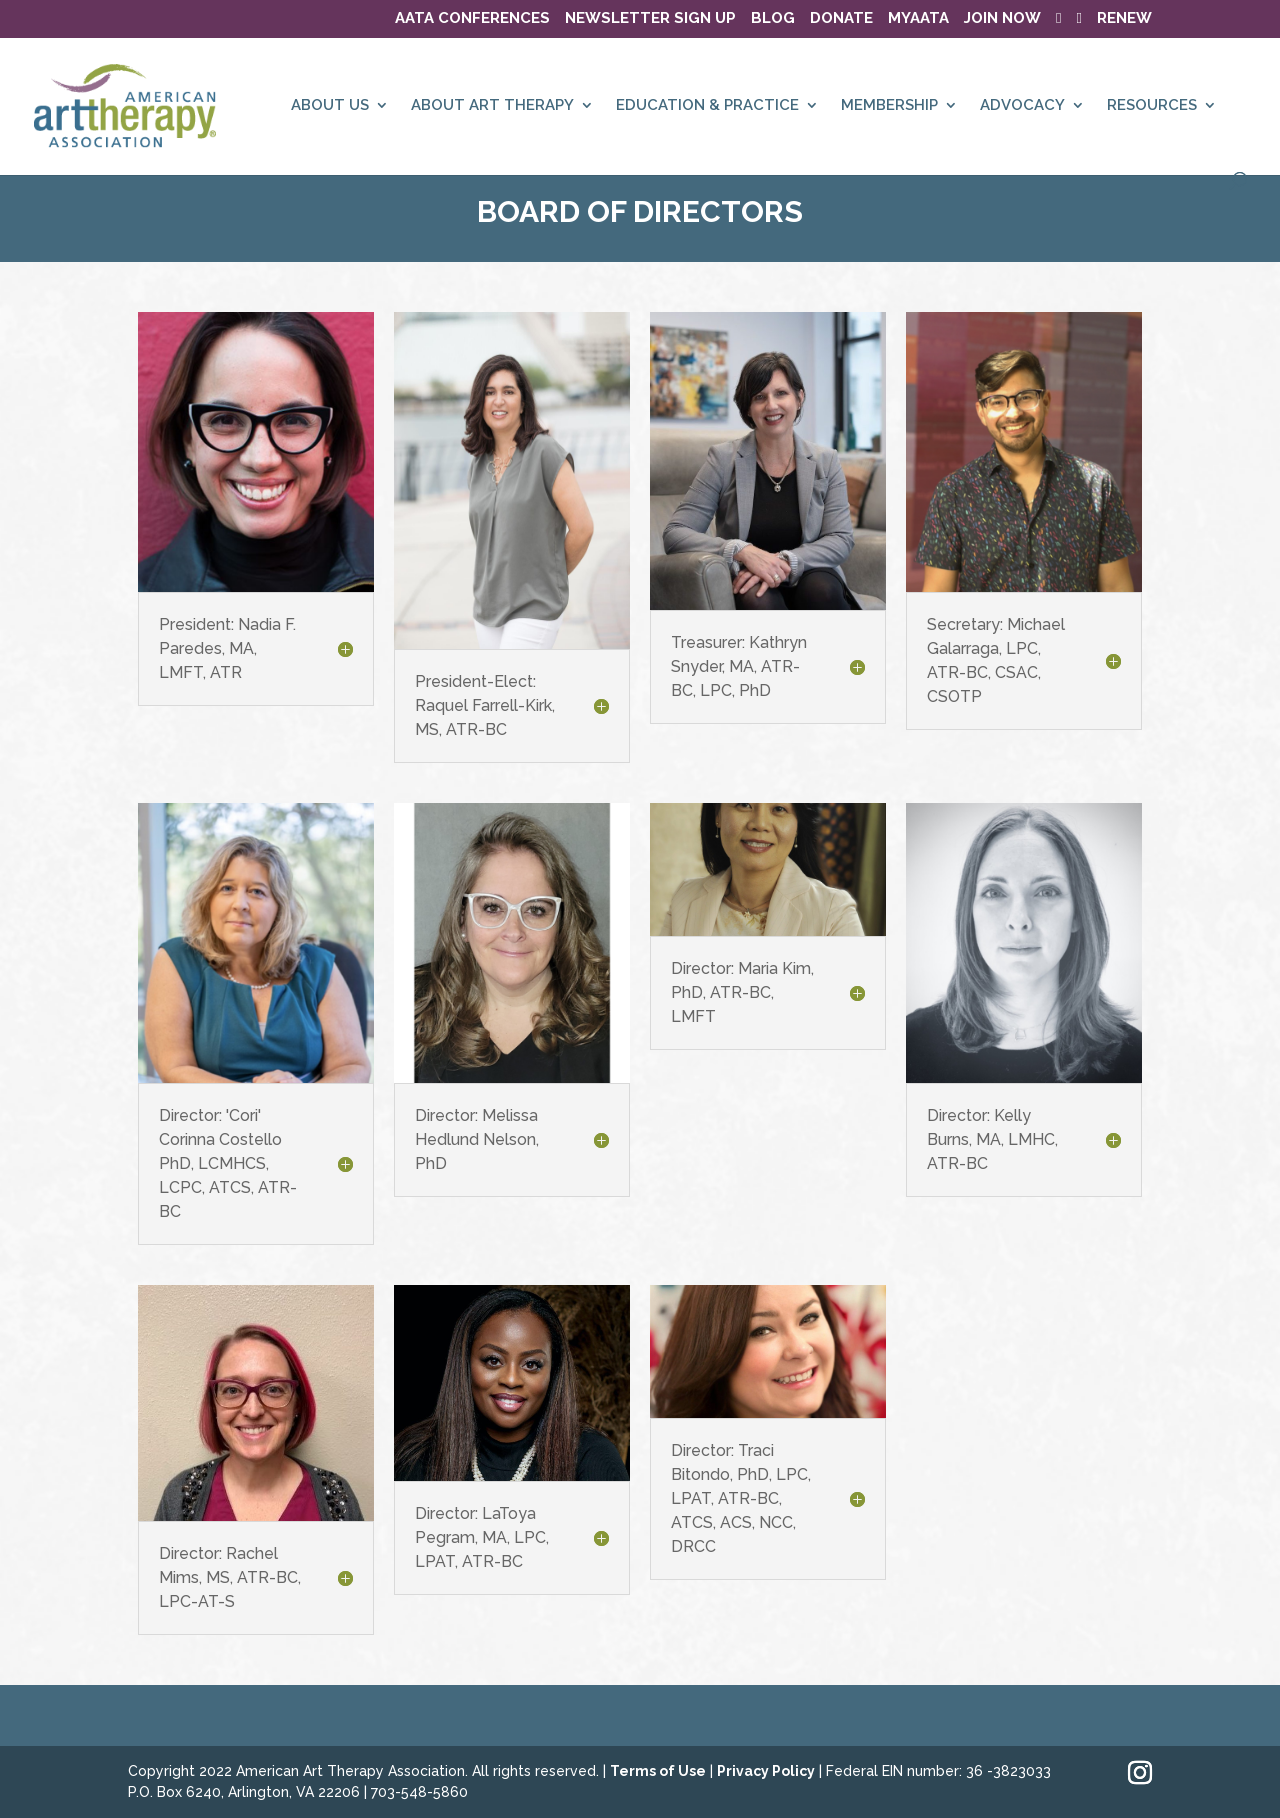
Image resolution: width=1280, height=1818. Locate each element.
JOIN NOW (1002, 19)
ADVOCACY (1022, 106)
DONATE (841, 19)
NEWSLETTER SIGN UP (650, 19)
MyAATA (918, 19)
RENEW (1124, 19)
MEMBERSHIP (889, 106)
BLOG (773, 19)
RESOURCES (1152, 106)
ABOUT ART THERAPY (492, 106)
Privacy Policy (766, 1771)
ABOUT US (330, 106)
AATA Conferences (472, 19)
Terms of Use (658, 1771)
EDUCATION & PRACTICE (707, 106)
